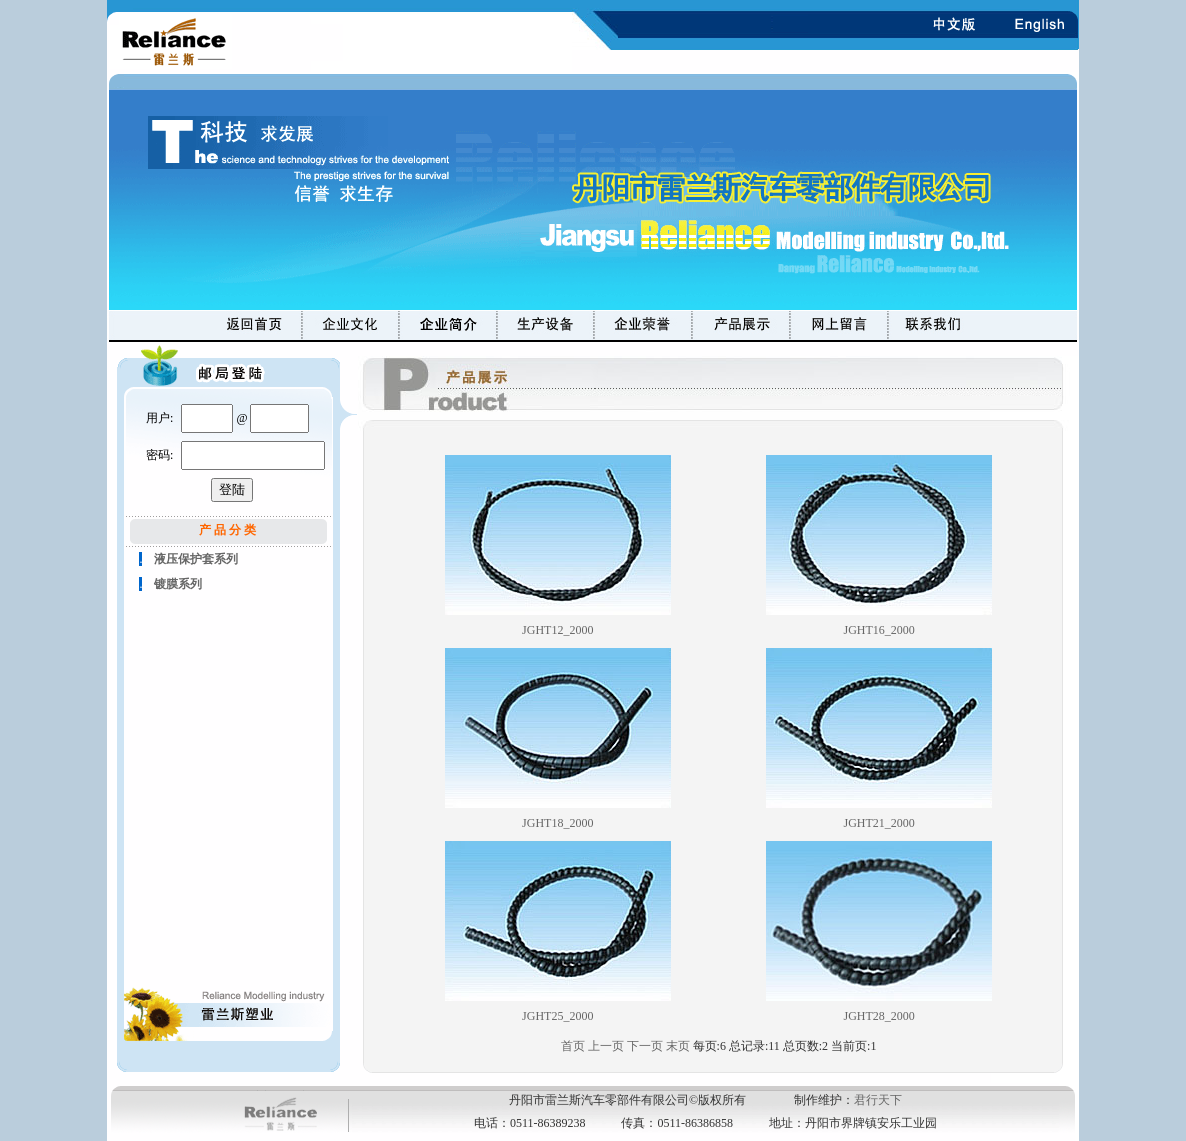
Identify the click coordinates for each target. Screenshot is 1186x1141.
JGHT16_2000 (879, 630)
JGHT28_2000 (879, 1016)
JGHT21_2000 (879, 823)
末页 (678, 1046)
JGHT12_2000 (557, 630)
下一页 (645, 1046)
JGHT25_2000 (557, 1016)
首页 (573, 1046)
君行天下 (878, 1100)
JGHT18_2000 (557, 823)
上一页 (606, 1046)
